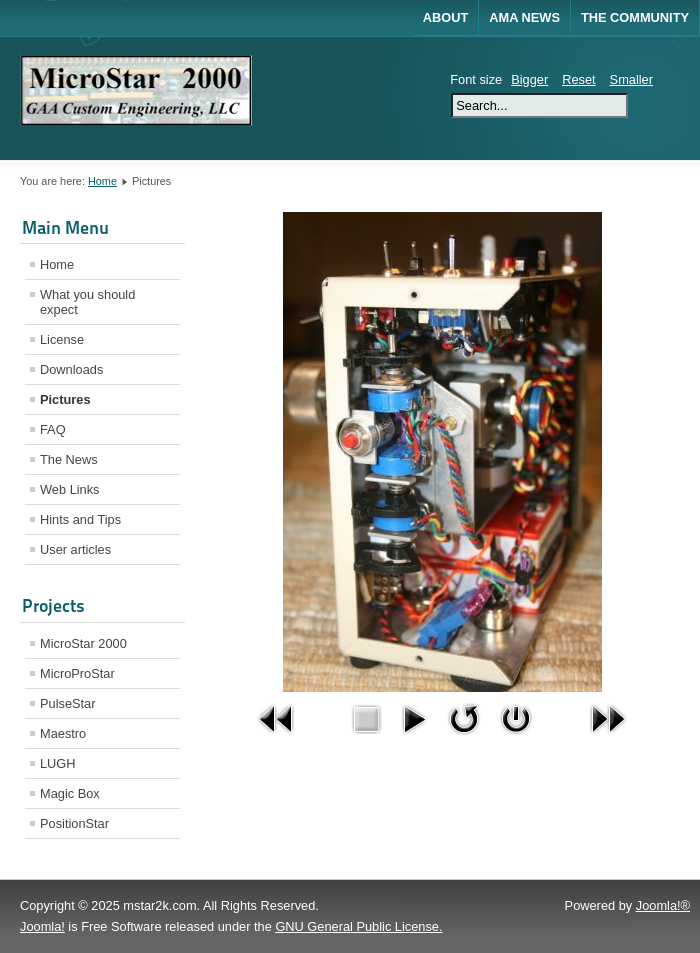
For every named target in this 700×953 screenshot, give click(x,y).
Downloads (71, 369)
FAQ (53, 429)
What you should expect (87, 302)
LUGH (58, 763)
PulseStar (67, 703)
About (446, 17)
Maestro (63, 733)
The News (69, 459)
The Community (635, 17)
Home (102, 181)
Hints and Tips (80, 519)
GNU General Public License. (358, 926)
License (62, 339)
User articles (75, 549)
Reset (578, 79)
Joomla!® (663, 905)
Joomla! (42, 926)
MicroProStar (77, 673)
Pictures (65, 399)
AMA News (524, 17)
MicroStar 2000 (83, 643)
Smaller (631, 79)
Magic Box (70, 793)
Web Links (70, 489)
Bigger (529, 79)
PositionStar (74, 823)
